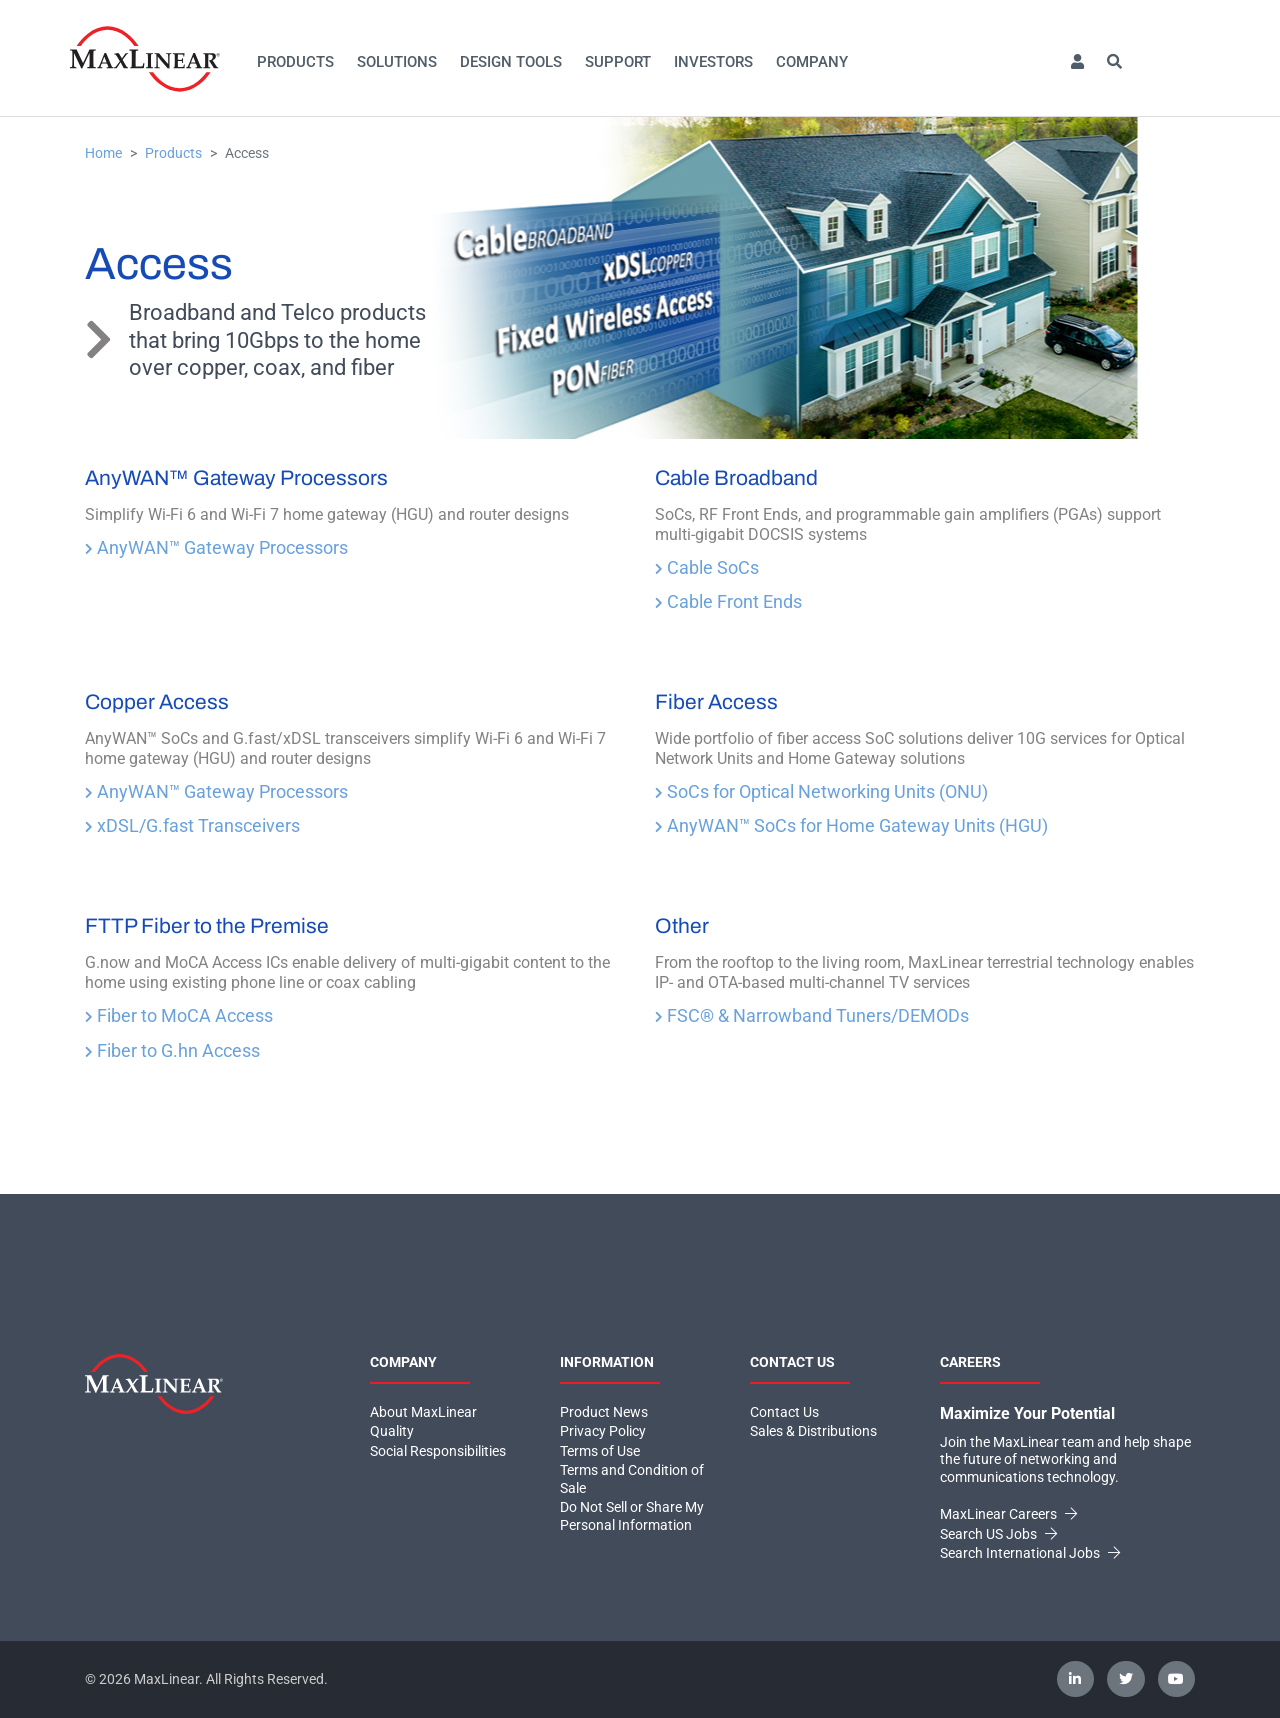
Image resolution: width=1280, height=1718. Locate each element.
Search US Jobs (998, 1534)
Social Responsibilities (438, 1451)
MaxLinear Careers (1008, 1514)
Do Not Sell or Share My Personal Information (632, 1516)
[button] (1077, 62)
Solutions (397, 62)
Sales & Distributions (813, 1431)
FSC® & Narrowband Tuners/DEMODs (812, 1015)
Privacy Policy (603, 1431)
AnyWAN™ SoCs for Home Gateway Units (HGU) (851, 825)
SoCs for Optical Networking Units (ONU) (821, 791)
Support (618, 62)
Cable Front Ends (728, 601)
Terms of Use (600, 1451)
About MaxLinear (423, 1412)
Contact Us (784, 1412)
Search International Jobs (1030, 1553)
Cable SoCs (707, 567)
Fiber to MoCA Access (179, 1015)
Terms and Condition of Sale (632, 1479)
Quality (392, 1431)
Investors (713, 62)
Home (103, 153)
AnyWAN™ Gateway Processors (216, 547)
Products (295, 62)
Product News (604, 1412)
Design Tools (511, 62)
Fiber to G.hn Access (172, 1050)
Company (812, 62)
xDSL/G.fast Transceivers (192, 825)
